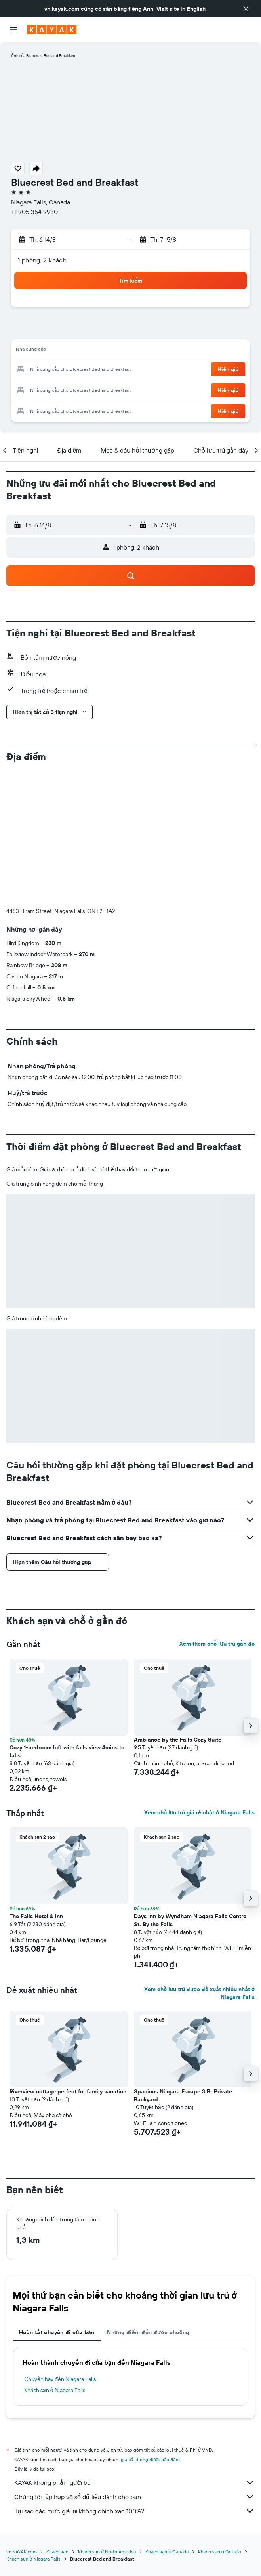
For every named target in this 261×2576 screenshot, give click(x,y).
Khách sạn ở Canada (167, 2420)
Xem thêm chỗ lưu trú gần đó (217, 1512)
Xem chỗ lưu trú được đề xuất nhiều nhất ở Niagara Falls (199, 1861)
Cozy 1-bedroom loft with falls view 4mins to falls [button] (67, 1619)
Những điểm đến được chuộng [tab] (148, 2200)
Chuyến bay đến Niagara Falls (60, 2247)
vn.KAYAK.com (21, 2420)
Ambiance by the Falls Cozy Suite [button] (177, 1608)
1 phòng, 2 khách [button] (42, 260)
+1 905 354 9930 (34, 212)
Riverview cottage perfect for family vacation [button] (68, 1959)
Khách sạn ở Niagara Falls (54, 2258)
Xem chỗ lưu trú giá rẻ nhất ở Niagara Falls (199, 1680)
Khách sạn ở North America (107, 2420)
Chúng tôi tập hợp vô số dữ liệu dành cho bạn (134, 2365)
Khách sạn (57, 2420)
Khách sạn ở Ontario (219, 2420)
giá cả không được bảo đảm (150, 2328)
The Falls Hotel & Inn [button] (36, 1784)
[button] (245, 8)
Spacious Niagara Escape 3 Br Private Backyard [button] (183, 1963)
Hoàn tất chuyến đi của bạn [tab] (56, 2200)
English (196, 8)
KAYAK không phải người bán (134, 2351)
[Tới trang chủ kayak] (51, 29)
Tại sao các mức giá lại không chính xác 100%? (134, 2379)
